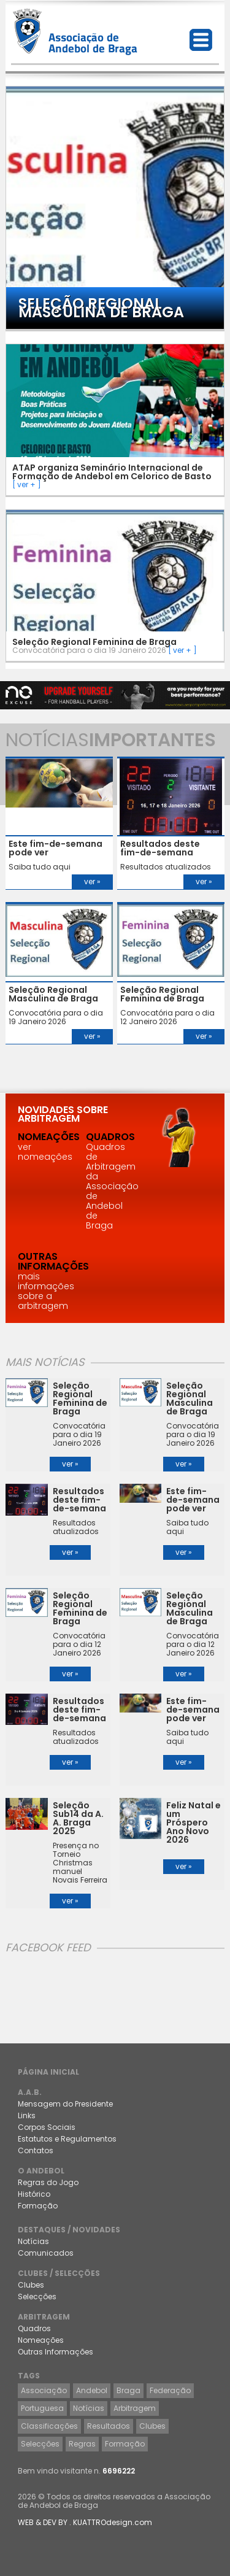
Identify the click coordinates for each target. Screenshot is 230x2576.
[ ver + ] (26, 484)
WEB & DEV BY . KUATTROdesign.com (85, 2522)
